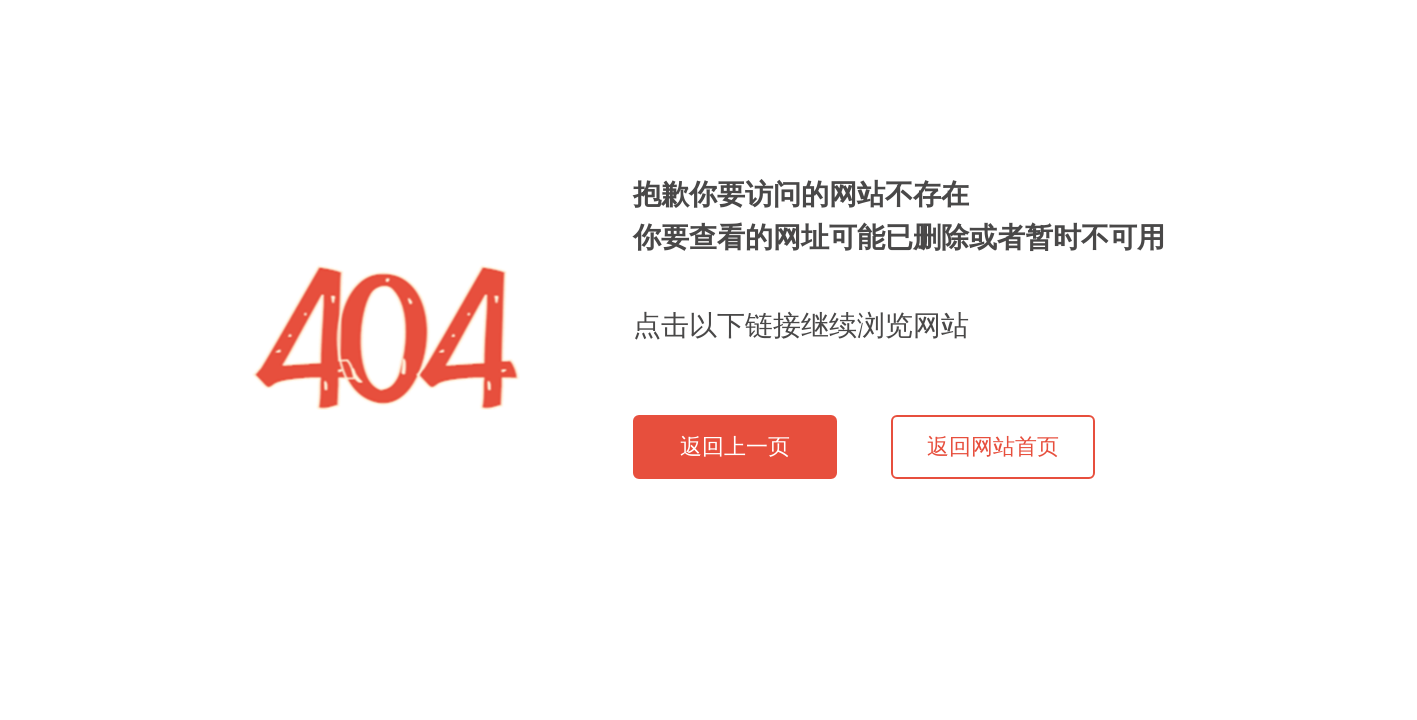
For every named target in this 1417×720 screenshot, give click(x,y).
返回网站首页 (993, 446)
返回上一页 (735, 446)
